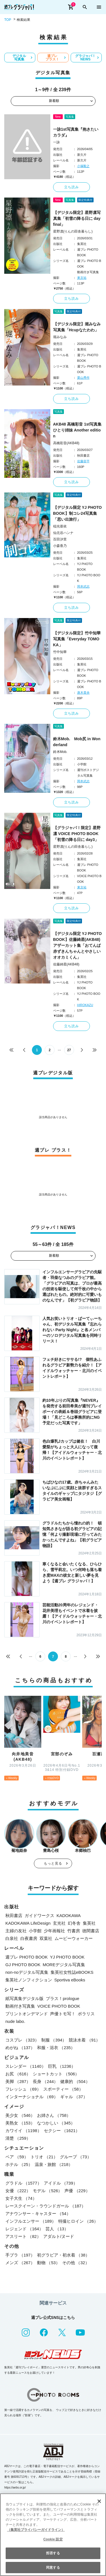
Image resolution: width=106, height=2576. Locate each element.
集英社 (89, 1923)
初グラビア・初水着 (63, 2255)
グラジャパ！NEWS (85, 57)
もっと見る (53, 1863)
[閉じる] (99, 2501)
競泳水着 (84, 2040)
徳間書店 (90, 1930)
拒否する (53, 2553)
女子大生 (21, 2198)
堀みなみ (60, 337)
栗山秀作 (83, 377)
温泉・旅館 (54, 2164)
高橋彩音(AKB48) (66, 443)
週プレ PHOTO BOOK (26, 1957)
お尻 (18, 2073)
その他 (75, 2262)
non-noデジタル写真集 (26, 1972)
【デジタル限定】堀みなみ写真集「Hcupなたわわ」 (77, 327)
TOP (7, 20)
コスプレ (22, 2040)
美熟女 (20, 2123)
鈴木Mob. (60, 752)
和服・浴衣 (56, 2047)
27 (69, 1050)
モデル (47, 2190)
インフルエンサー (30, 2221)
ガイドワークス (39, 1915)
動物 (48, 2262)
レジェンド (24, 2228)
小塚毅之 (83, 166)
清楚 (18, 2138)
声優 (77, 2190)
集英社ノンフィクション (28, 1979)
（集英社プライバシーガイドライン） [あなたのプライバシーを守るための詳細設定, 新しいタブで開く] (36, 2530)
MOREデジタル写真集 (64, 1964)
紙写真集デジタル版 (24, 1998)
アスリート (23, 2236)
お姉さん (54, 2115)
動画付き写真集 (20, 2006)
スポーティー (63, 2089)
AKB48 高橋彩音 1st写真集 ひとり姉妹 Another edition (77, 430)
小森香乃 (60, 546)
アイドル (60, 2183)
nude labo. (15, 2021)
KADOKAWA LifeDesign (28, 1923)
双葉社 (46, 1938)
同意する (53, 2568)
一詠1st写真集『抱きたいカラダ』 (75, 132)
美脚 (18, 2081)
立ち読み (71, 187)
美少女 (20, 2115)
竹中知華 (60, 652)
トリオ (44, 2156)
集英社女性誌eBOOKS (72, 1972)
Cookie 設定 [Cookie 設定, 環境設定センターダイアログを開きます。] (52, 2539)
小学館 (35, 1930)
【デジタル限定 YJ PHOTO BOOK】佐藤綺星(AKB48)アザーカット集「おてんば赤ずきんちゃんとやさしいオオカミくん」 (77, 945)
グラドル (23, 2183)
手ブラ (20, 2255)
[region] (53, 2534)
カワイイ (23, 2130)
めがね (20, 2047)
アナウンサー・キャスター (38, 2213)
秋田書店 (13, 1915)
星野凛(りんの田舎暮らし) (73, 231)
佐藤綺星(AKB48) (66, 964)
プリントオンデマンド (26, 2013)
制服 (53, 2040)
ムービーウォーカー (74, 1938)
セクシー (62, 2130)
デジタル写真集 (19, 57)
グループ (75, 2156)
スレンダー (25, 2066)
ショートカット (56, 2073)
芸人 (57, 2228)
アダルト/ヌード (58, 2236)
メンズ (20, 2262)
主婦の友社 (16, 1930)
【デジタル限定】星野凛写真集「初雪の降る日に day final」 (77, 218)
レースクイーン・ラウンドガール (45, 2205)
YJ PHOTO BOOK (67, 1957)
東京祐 (81, 277)
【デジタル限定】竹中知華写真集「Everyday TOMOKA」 (77, 639)
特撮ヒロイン (78, 2221)
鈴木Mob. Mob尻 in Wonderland (77, 742)
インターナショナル (31, 2096)
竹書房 (73, 1930)
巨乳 (62, 2066)
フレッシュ (23, 2089)
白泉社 (11, 1938)
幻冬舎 (74, 1923)
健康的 (75, 2081)
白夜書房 (28, 1938)
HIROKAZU (85, 1005)
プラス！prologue (62, 1998)
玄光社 (59, 1923)
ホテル (19, 2164)
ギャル (73, 2096)
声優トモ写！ (62, 2013)
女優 (18, 2190)
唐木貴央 (83, 692)
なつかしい (56, 2123)
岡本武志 (83, 586)
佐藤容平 (83, 461)
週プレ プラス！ (52, 57)
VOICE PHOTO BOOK (58, 2006)
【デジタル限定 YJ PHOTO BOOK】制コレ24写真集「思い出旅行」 (77, 513)
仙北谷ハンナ (63, 533)
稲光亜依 (60, 526)
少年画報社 (54, 1930)
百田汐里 (60, 539)
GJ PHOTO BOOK (22, 1964)
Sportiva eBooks (69, 1979)
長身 (45, 2081)
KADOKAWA (69, 1915)
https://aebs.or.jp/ (15, 2487)
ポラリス (86, 2013)
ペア (16, 2156)
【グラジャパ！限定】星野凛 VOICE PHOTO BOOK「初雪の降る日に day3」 (77, 833)
